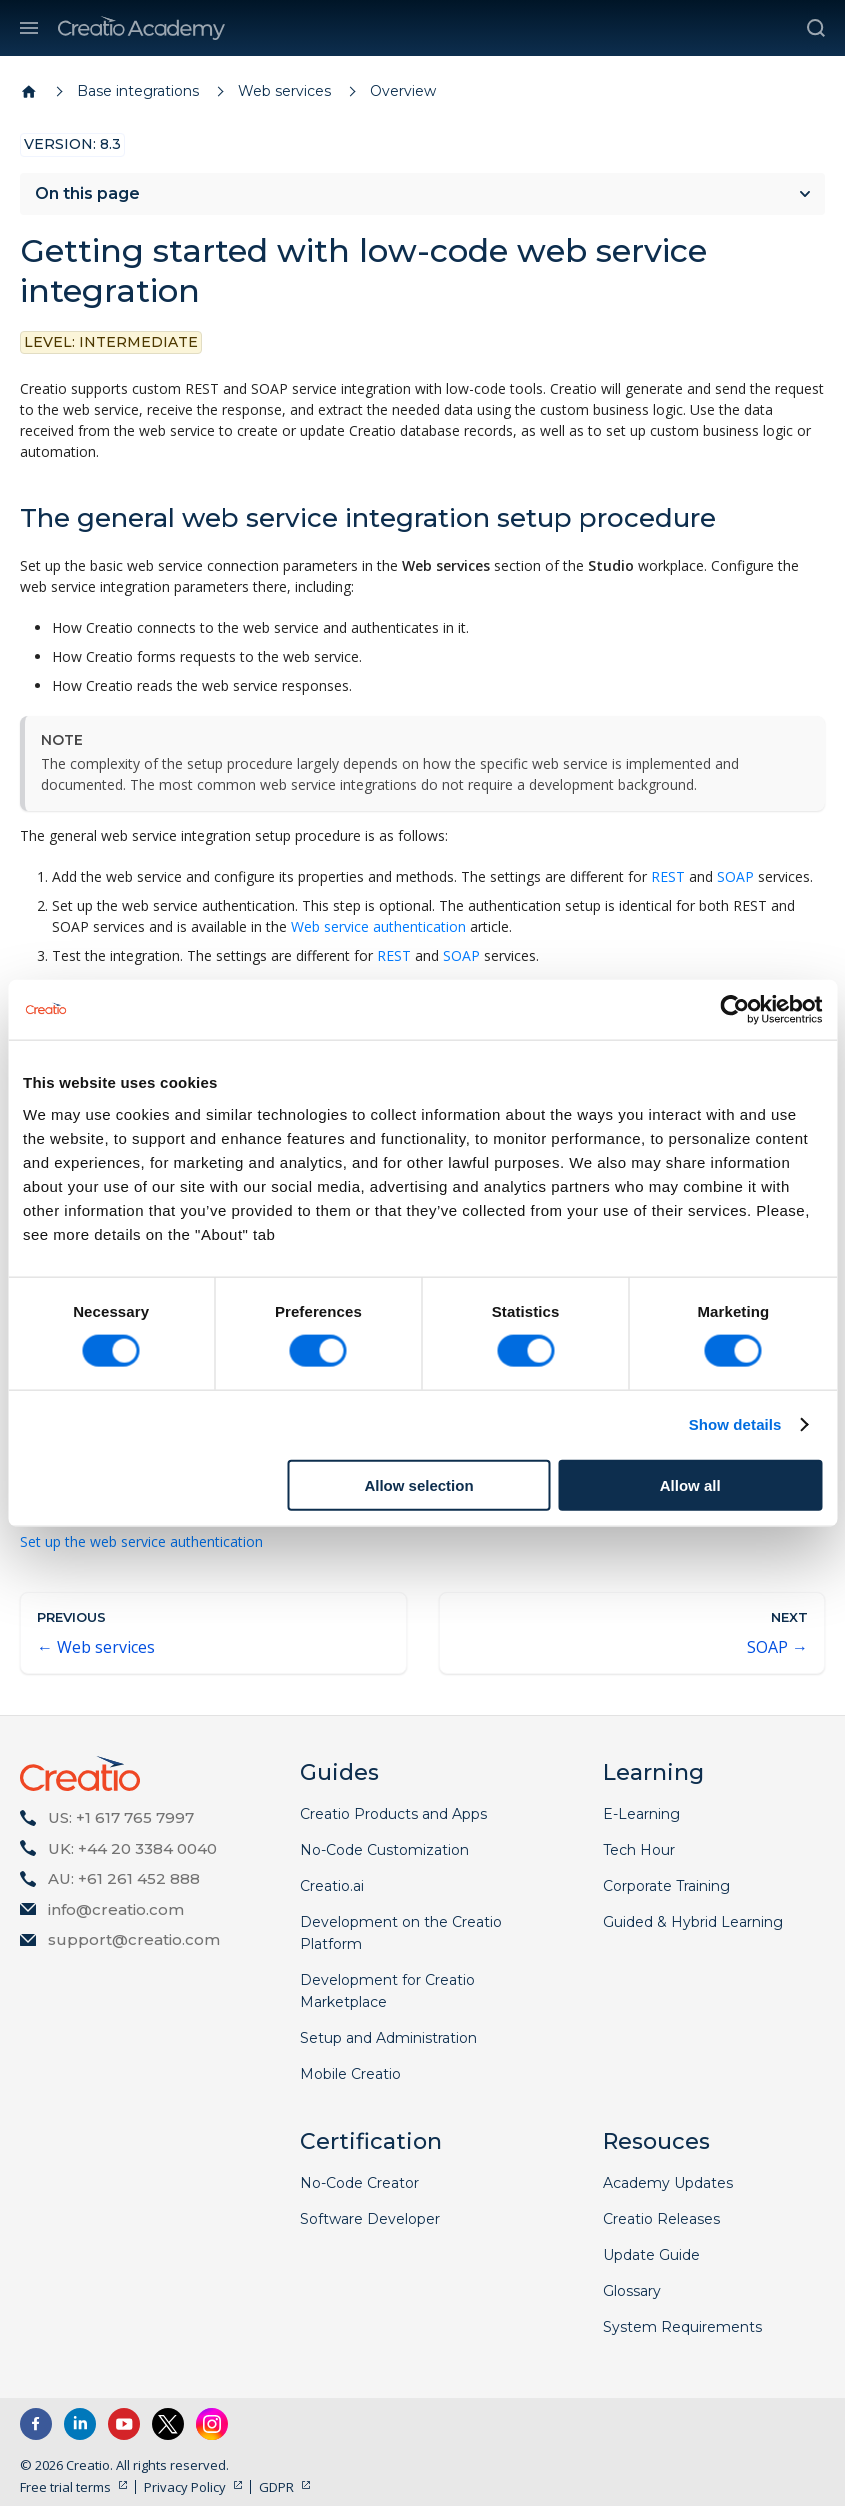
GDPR (276, 2487)
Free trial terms (65, 2487)
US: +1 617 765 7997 (121, 1817)
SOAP (735, 876)
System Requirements (682, 2327)
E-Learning (641, 1814)
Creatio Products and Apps (393, 1814)
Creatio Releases (661, 2219)
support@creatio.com (134, 1939)
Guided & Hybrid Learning (693, 1922)
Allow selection (418, 1484)
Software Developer (370, 2219)
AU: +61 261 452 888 (124, 1878)
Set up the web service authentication (141, 1541)
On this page (87, 193)
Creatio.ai (332, 1886)
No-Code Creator (359, 2183)
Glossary (632, 2291)
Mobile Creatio (350, 2074)
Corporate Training (666, 1886)
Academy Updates (668, 2183)
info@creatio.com (116, 1909)
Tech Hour (639, 1850)
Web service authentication (378, 926)
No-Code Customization (384, 1850)
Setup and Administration (388, 2038)
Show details (735, 1424)
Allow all (690, 1484)
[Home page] (29, 92)
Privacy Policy (185, 2487)
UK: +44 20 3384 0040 (132, 1848)
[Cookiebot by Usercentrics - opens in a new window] (734, 1010)
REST (668, 876)
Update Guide (651, 2255)
